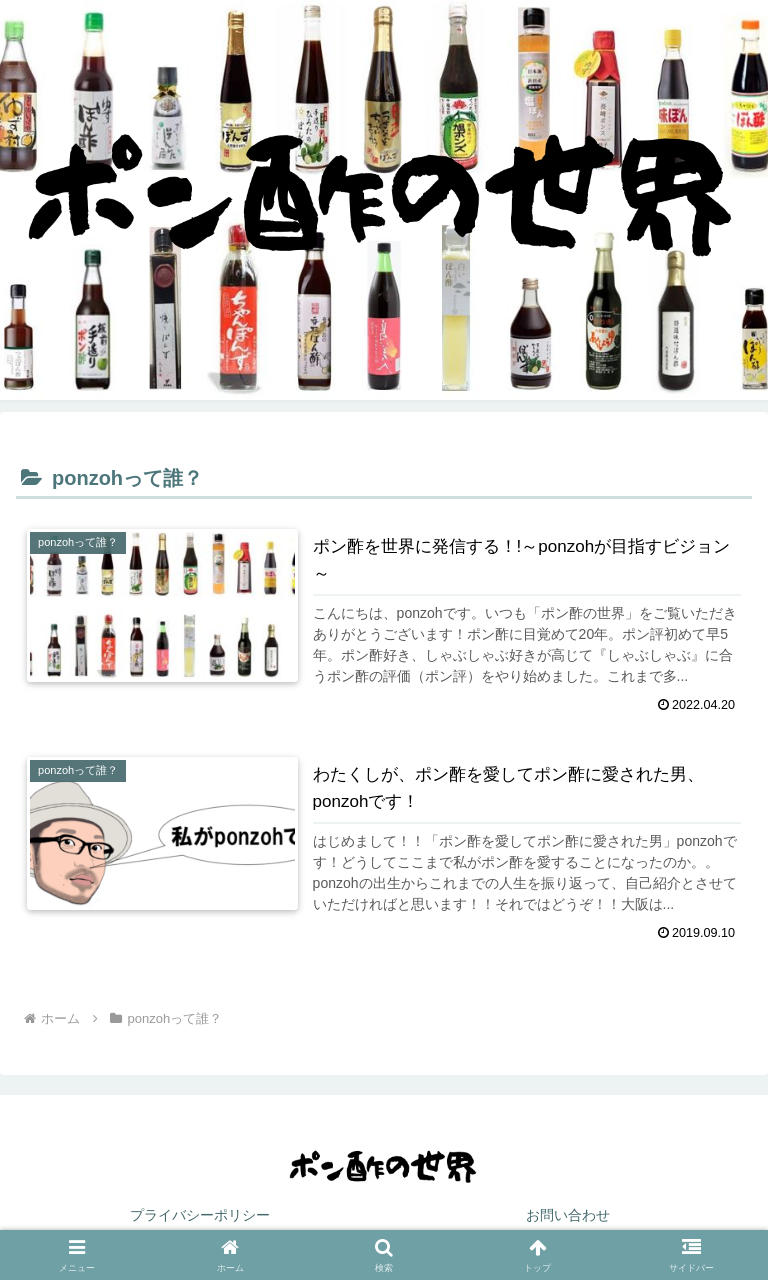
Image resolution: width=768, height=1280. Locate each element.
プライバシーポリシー (200, 1215)
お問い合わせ (568, 1215)
